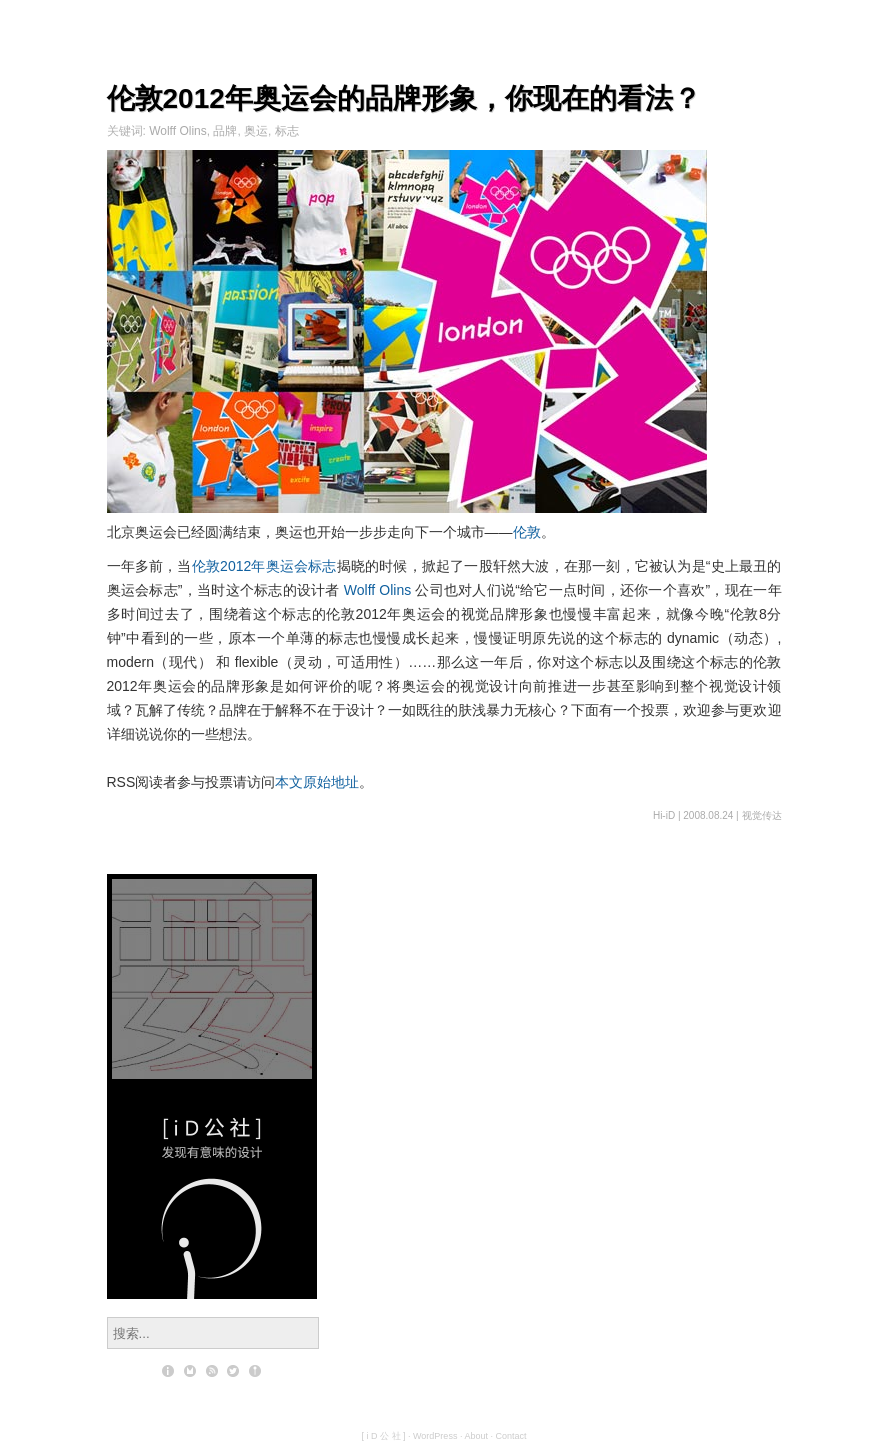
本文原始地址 (317, 782)
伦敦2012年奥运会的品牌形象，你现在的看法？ (404, 98)
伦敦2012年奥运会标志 (264, 566)
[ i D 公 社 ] (384, 1436)
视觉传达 (762, 815)
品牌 (225, 131)
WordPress (435, 1436)
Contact (510, 1436)
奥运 (256, 131)
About (476, 1436)
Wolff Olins (178, 131)
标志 (287, 131)
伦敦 (527, 532)
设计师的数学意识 (212, 944)
